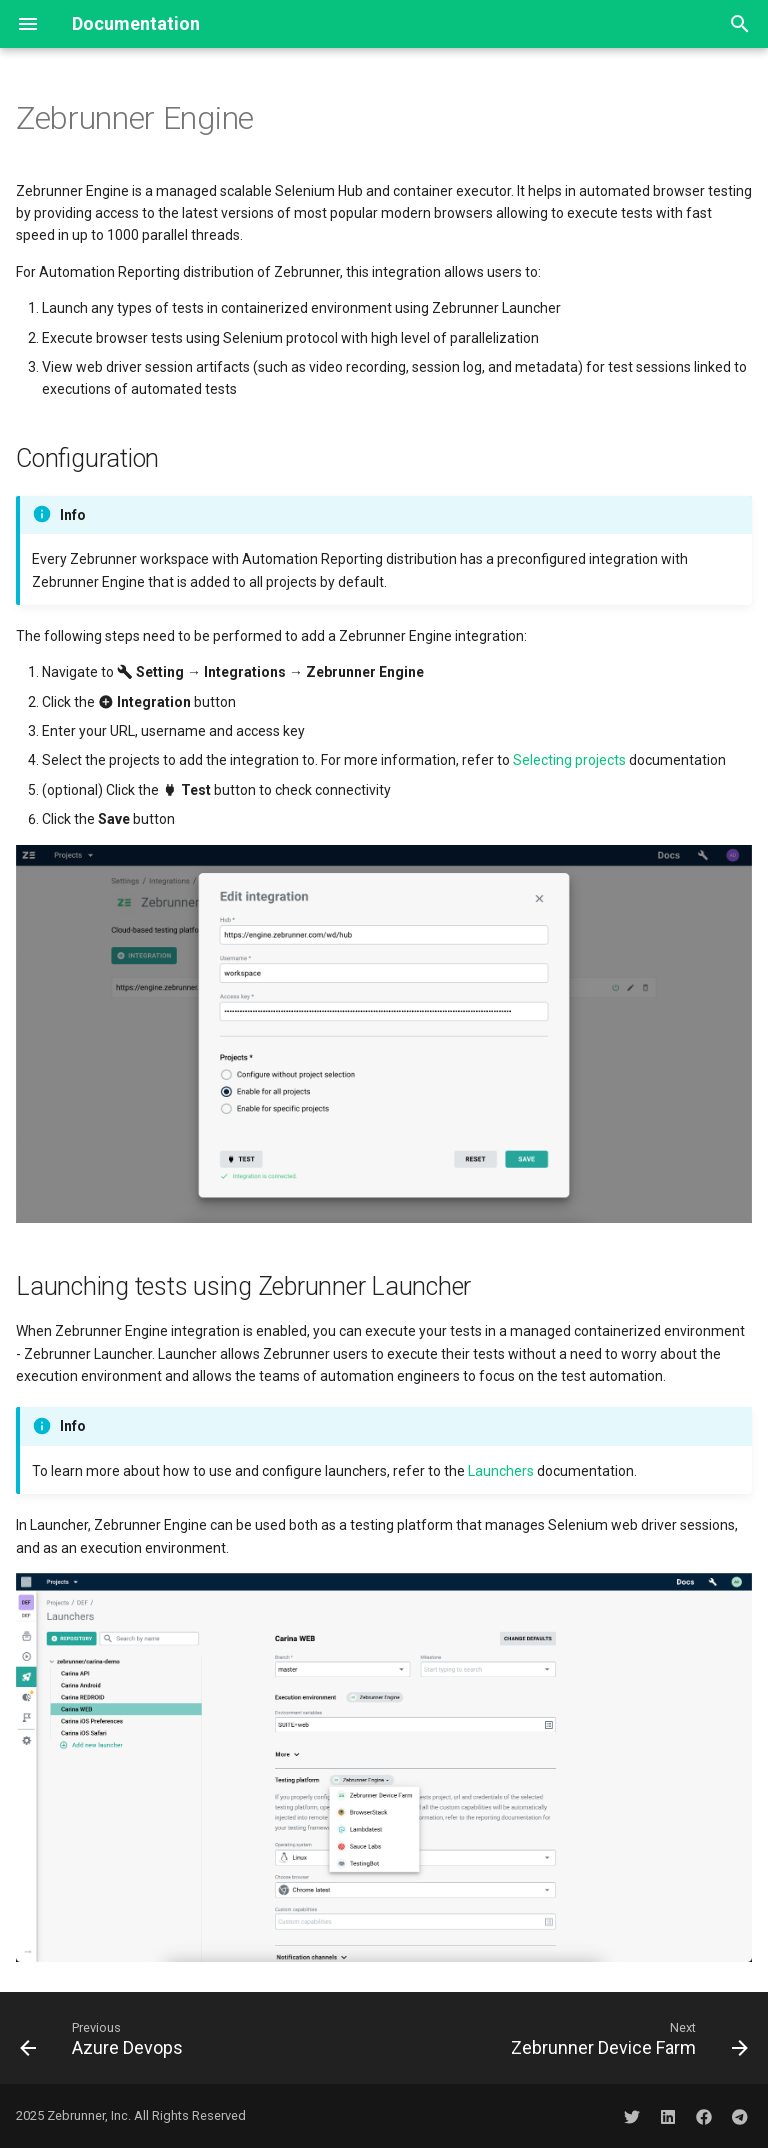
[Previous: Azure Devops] (105, 2038)
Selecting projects (569, 760)
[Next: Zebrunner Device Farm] (626, 2038)
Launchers (501, 1471)
